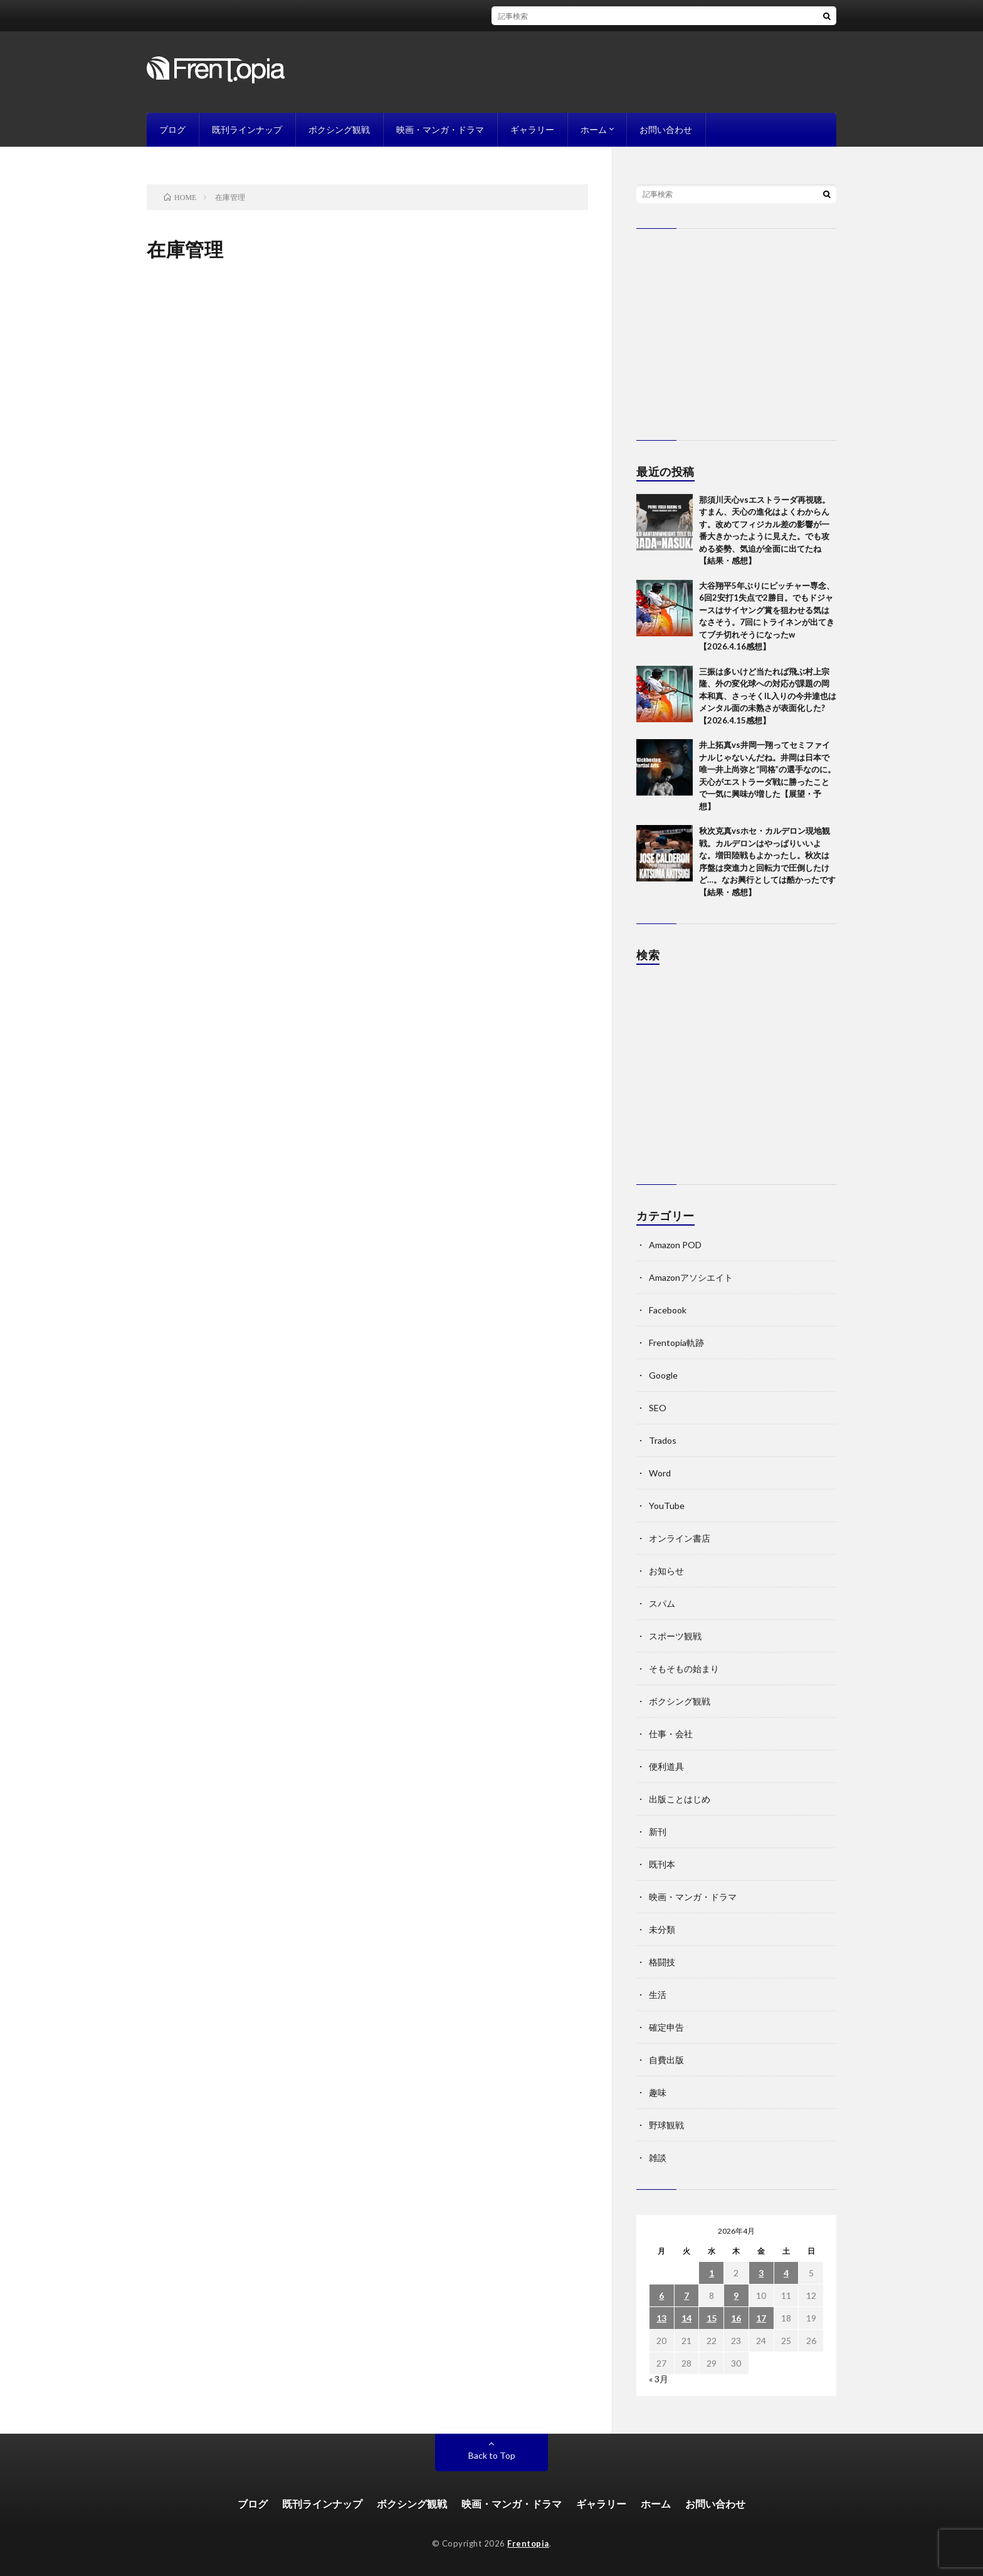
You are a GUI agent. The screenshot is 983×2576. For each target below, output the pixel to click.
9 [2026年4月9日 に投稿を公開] (736, 2295)
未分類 (662, 1929)
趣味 (657, 2092)
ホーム (594, 129)
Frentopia (528, 2543)
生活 (657, 1994)
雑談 (657, 2157)
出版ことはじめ (679, 1799)
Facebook (667, 1310)
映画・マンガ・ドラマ (440, 129)
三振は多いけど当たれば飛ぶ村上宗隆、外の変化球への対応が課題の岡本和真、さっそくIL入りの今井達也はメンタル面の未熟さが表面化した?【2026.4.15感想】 (767, 695)
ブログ (172, 129)
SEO (657, 1407)
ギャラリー (532, 129)
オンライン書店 (679, 1538)
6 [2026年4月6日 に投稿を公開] (661, 2295)
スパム (662, 1603)
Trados (662, 1440)
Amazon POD (675, 1244)
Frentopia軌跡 (676, 1342)
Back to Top (491, 2455)
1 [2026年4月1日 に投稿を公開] (711, 2273)
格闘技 (662, 1962)
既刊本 (662, 1864)
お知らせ (666, 1570)
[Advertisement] (736, 1080)
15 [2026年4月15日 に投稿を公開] (712, 2318)
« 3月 (658, 2379)
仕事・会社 (671, 1733)
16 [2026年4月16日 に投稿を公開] (736, 2318)
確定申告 (666, 2027)
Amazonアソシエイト (691, 1277)
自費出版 (666, 2059)
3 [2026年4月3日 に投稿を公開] (761, 2273)
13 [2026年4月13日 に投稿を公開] (661, 2318)
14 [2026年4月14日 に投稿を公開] (686, 2318)
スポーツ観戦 (675, 1636)
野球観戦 (666, 2125)
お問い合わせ (665, 129)
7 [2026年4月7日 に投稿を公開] (686, 2295)
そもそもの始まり (684, 1668)
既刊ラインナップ (247, 129)
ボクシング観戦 (339, 129)
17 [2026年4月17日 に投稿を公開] (761, 2318)
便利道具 (666, 1766)
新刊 (657, 1831)
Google (663, 1375)
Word (660, 1473)
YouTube (667, 1505)
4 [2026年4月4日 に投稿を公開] (786, 2273)
